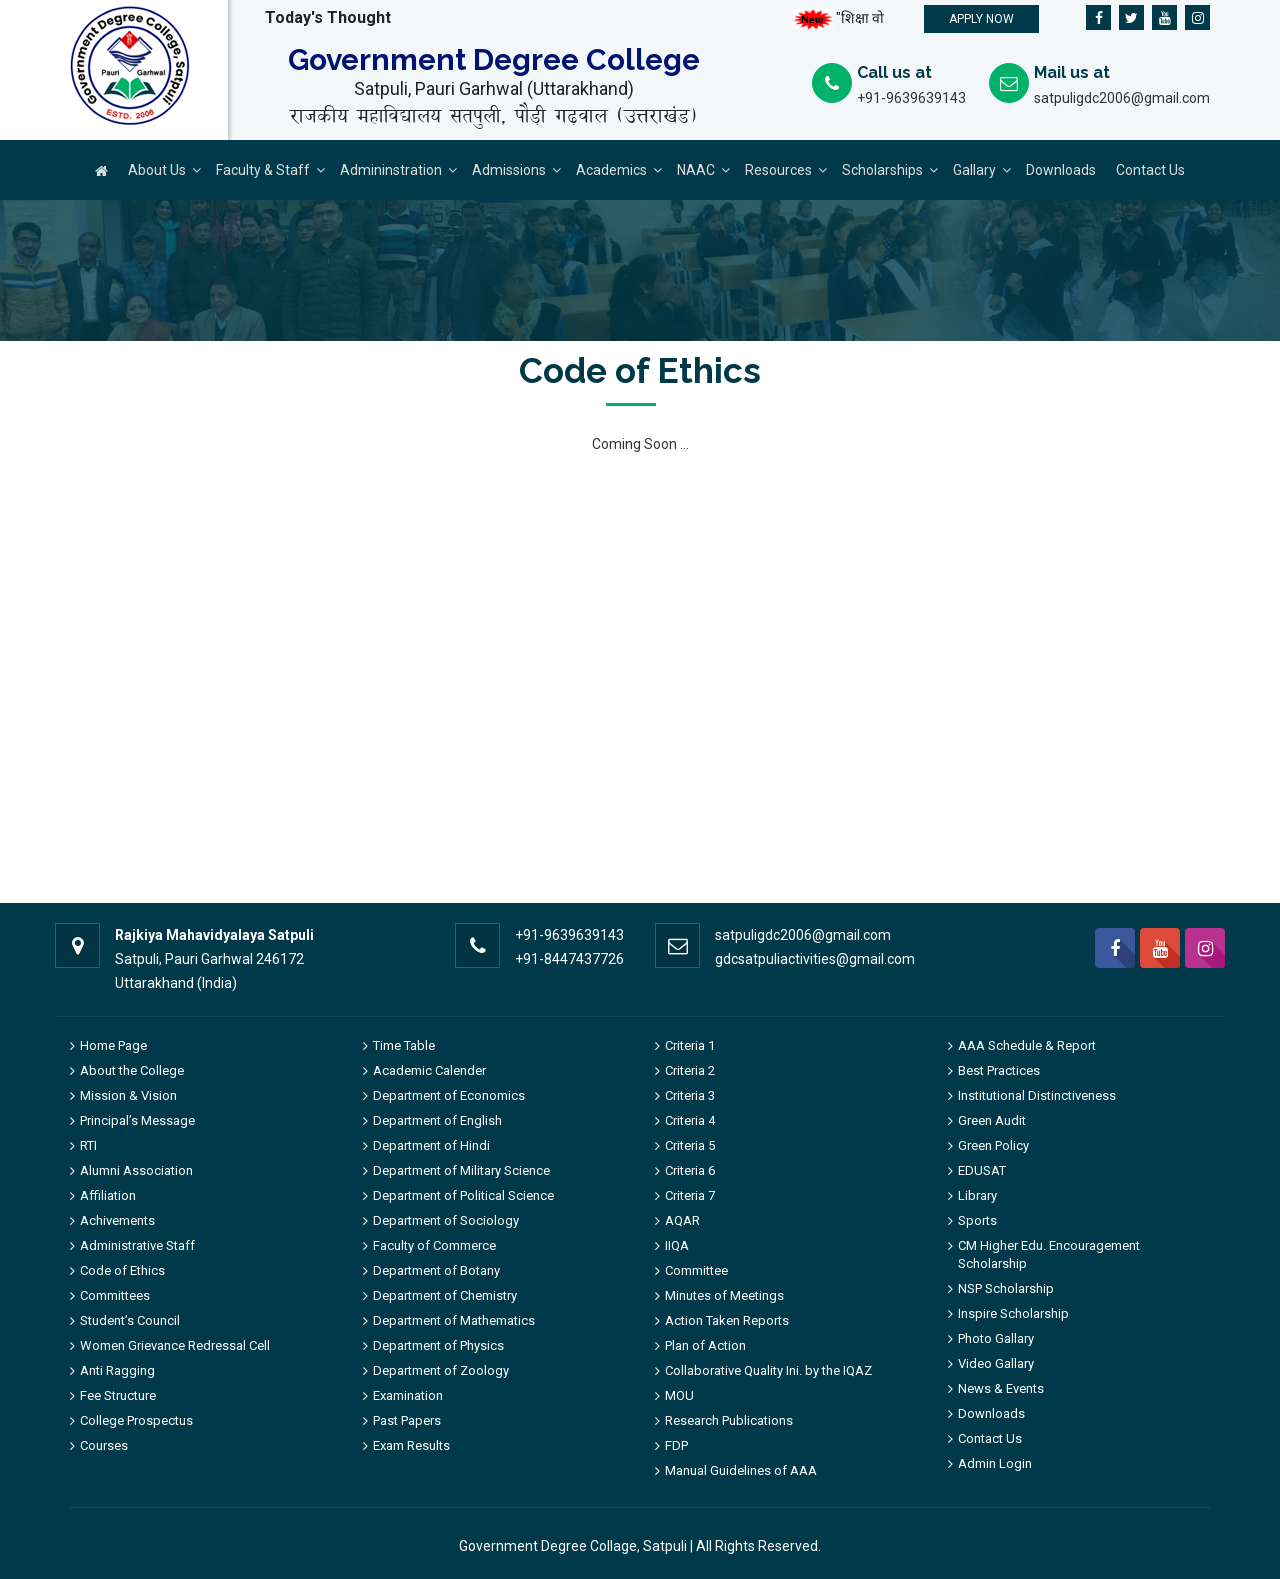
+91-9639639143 (911, 98)
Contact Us (1150, 170)
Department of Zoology (441, 1370)
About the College (132, 1070)
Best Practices (999, 1070)
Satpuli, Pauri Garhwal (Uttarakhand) (494, 88)
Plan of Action (705, 1345)
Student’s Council (130, 1320)
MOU (679, 1395)
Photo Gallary (996, 1338)
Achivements (117, 1220)
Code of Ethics (122, 1270)
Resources (778, 170)
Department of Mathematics (454, 1320)
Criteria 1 (690, 1045)
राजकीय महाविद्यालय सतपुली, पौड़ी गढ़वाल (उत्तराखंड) (493, 116)
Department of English (437, 1120)
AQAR (682, 1220)
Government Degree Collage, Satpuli (573, 1546)
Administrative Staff (137, 1245)
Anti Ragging (117, 1370)
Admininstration (391, 170)
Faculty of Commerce (434, 1245)
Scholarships (882, 170)
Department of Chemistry (445, 1295)
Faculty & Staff (263, 170)
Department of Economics (449, 1095)
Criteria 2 (690, 1070)
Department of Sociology (446, 1220)
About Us (157, 170)
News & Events (1001, 1388)
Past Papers (407, 1420)
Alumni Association (136, 1170)
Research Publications (729, 1420)
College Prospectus (136, 1420)
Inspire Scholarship (1013, 1313)
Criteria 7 (690, 1195)
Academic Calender (429, 1070)
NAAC (696, 170)
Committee (696, 1270)
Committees (115, 1295)
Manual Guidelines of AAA (741, 1470)
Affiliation (108, 1195)
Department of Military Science (461, 1170)
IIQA (677, 1245)
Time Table (404, 1045)
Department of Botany (436, 1270)
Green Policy (993, 1145)
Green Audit (992, 1120)
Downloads (1061, 170)
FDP (676, 1445)
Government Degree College (494, 60)
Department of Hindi (431, 1145)
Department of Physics (438, 1345)
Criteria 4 (690, 1120)
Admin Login (995, 1463)
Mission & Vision (128, 1095)
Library (977, 1195)
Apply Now (981, 19)
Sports (977, 1220)
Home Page (113, 1045)
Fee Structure (118, 1395)
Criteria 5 (690, 1145)
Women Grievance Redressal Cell (175, 1345)
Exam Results (411, 1445)
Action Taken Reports (727, 1320)
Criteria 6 (690, 1170)
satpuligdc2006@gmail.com (1122, 98)
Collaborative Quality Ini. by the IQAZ (768, 1370)
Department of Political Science (463, 1195)
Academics (611, 170)
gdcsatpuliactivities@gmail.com (815, 959)
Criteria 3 (690, 1095)
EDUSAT (982, 1170)
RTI (88, 1145)
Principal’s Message (137, 1120)
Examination (408, 1395)
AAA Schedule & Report (1027, 1045)
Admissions (509, 170)
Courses (104, 1445)
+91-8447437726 (569, 959)
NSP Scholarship (1006, 1288)
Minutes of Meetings (724, 1295)
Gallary (974, 170)
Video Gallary (996, 1363)
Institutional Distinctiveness (1037, 1095)
